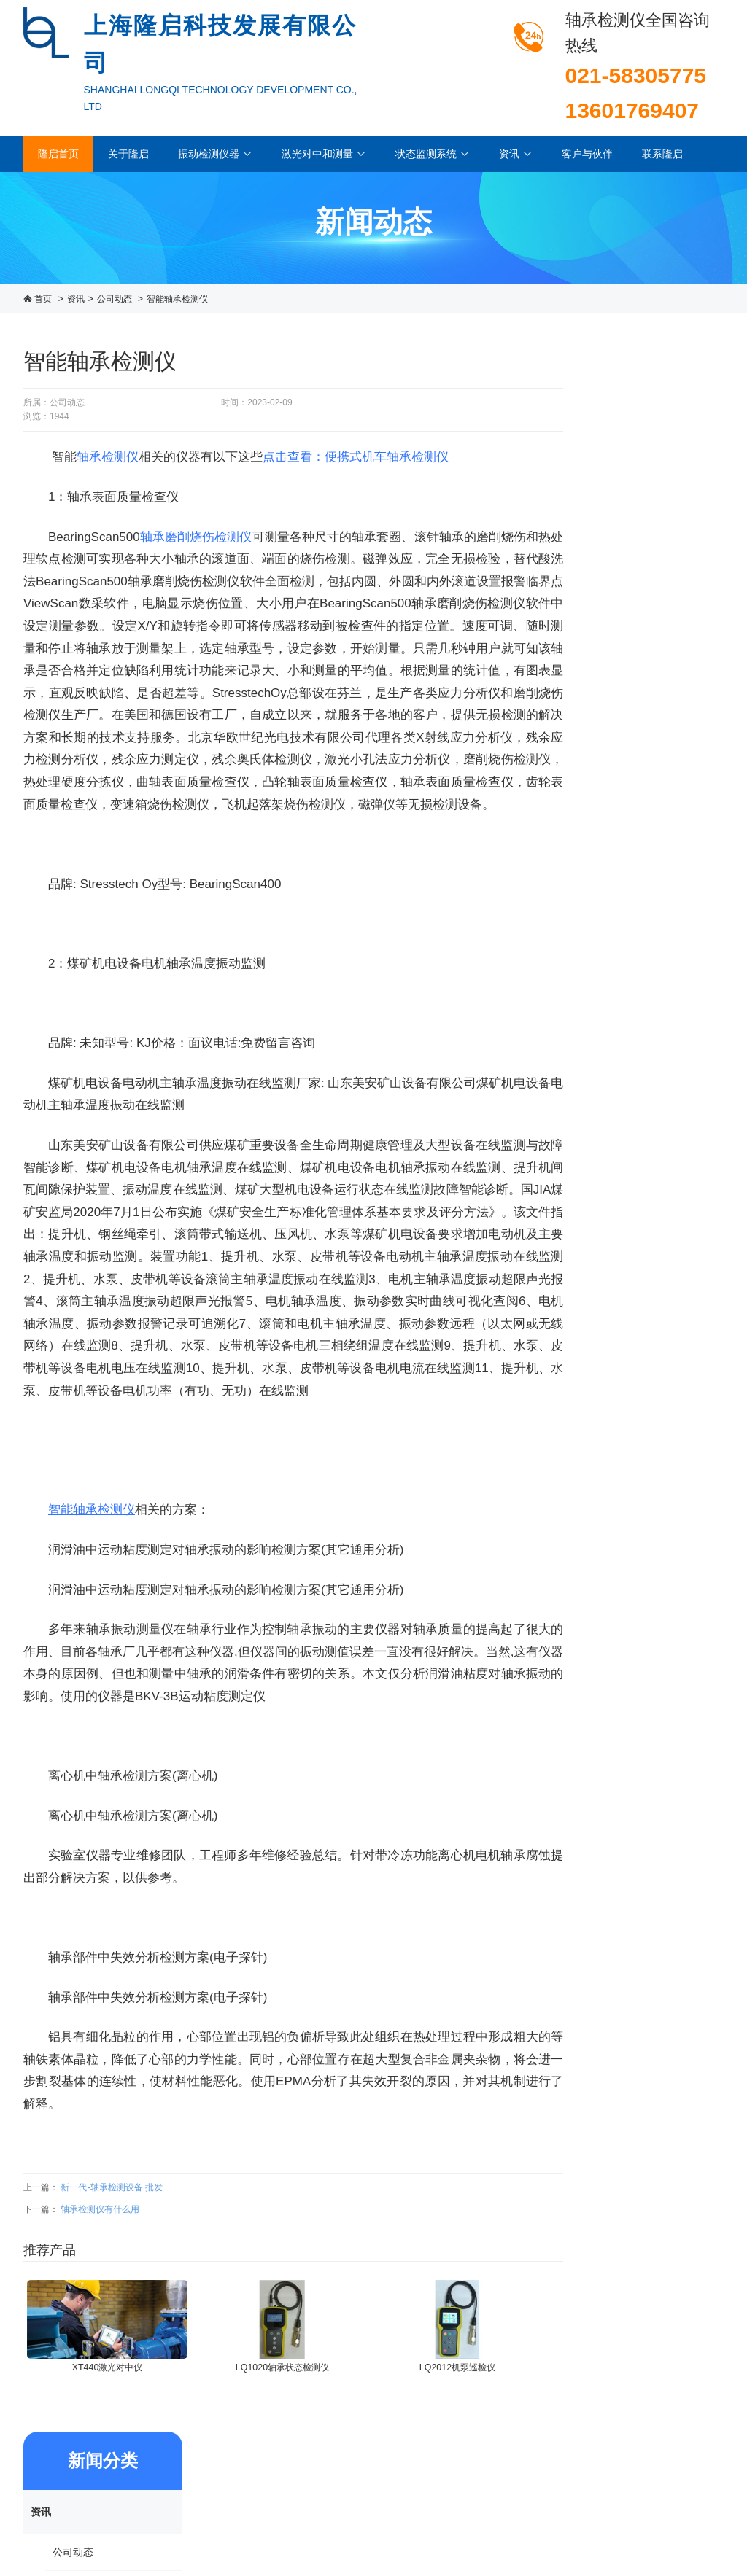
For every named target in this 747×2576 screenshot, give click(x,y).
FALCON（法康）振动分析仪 (644, 660)
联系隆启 (662, 154)
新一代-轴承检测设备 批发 (111, 2218)
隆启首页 (58, 154)
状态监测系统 (432, 154)
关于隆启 (128, 154)
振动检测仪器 (215, 154)
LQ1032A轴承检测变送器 (644, 852)
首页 (43, 299)
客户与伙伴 (587, 154)
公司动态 (114, 299)
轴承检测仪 (108, 443)
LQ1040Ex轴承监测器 (644, 947)
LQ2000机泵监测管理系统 (644, 1043)
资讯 (516, 154)
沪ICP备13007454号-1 (680, 2480)
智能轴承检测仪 (177, 299)
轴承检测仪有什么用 (100, 2239)
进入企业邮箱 (697, 2512)
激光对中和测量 (324, 154)
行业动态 (615, 492)
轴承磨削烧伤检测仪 (197, 522)
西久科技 (706, 2496)
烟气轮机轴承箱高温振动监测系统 (644, 756)
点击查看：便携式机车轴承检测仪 (356, 443)
